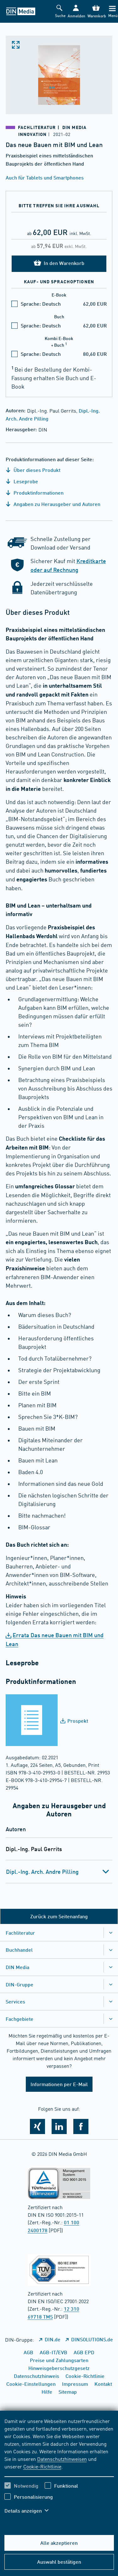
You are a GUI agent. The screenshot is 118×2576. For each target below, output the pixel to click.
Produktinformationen (35, 493)
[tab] (59, 1871)
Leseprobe (22, 481)
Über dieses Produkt (33, 470)
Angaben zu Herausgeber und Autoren (53, 504)
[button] (76, 11)
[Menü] (112, 12)
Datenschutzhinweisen (62, 2458)
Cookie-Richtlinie (42, 2466)
